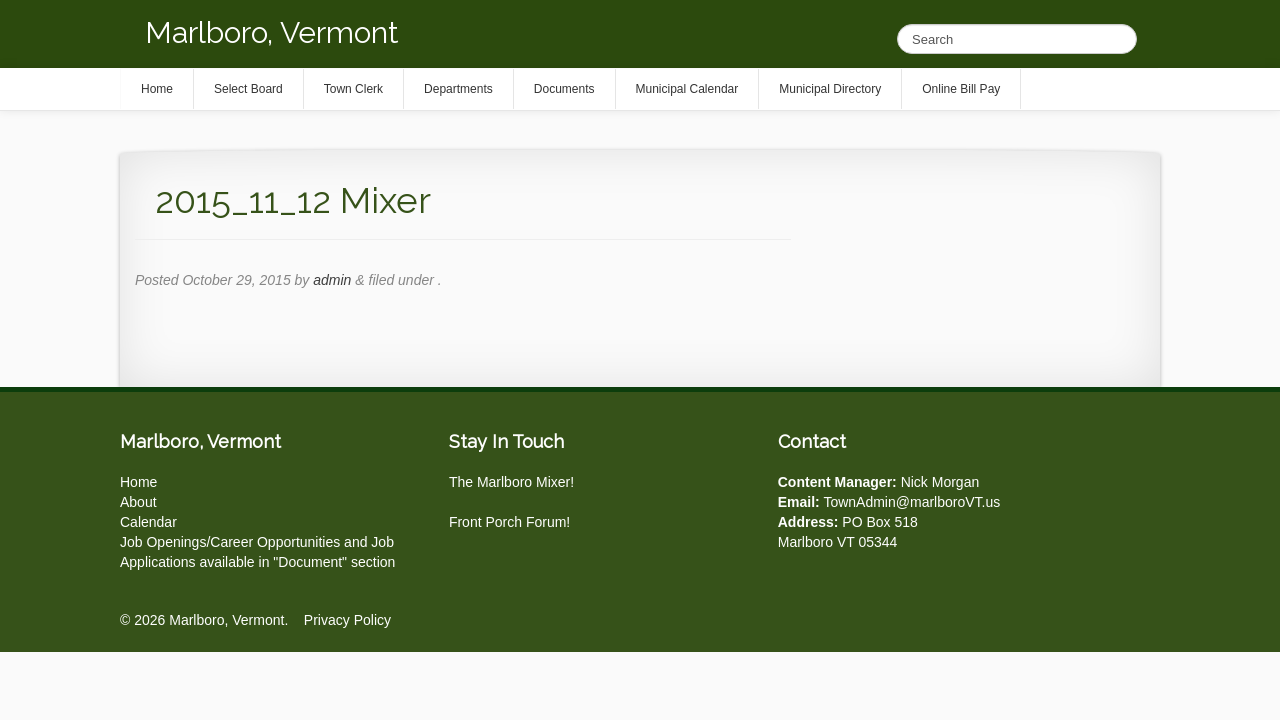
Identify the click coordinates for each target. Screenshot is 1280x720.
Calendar (148, 522)
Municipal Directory (830, 89)
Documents (564, 89)
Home (138, 482)
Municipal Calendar (687, 89)
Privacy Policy (347, 620)
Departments (458, 89)
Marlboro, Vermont (272, 32)
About (138, 502)
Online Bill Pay (961, 89)
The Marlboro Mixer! (511, 482)
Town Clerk (353, 89)
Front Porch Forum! (509, 522)
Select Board (248, 89)
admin (332, 280)
